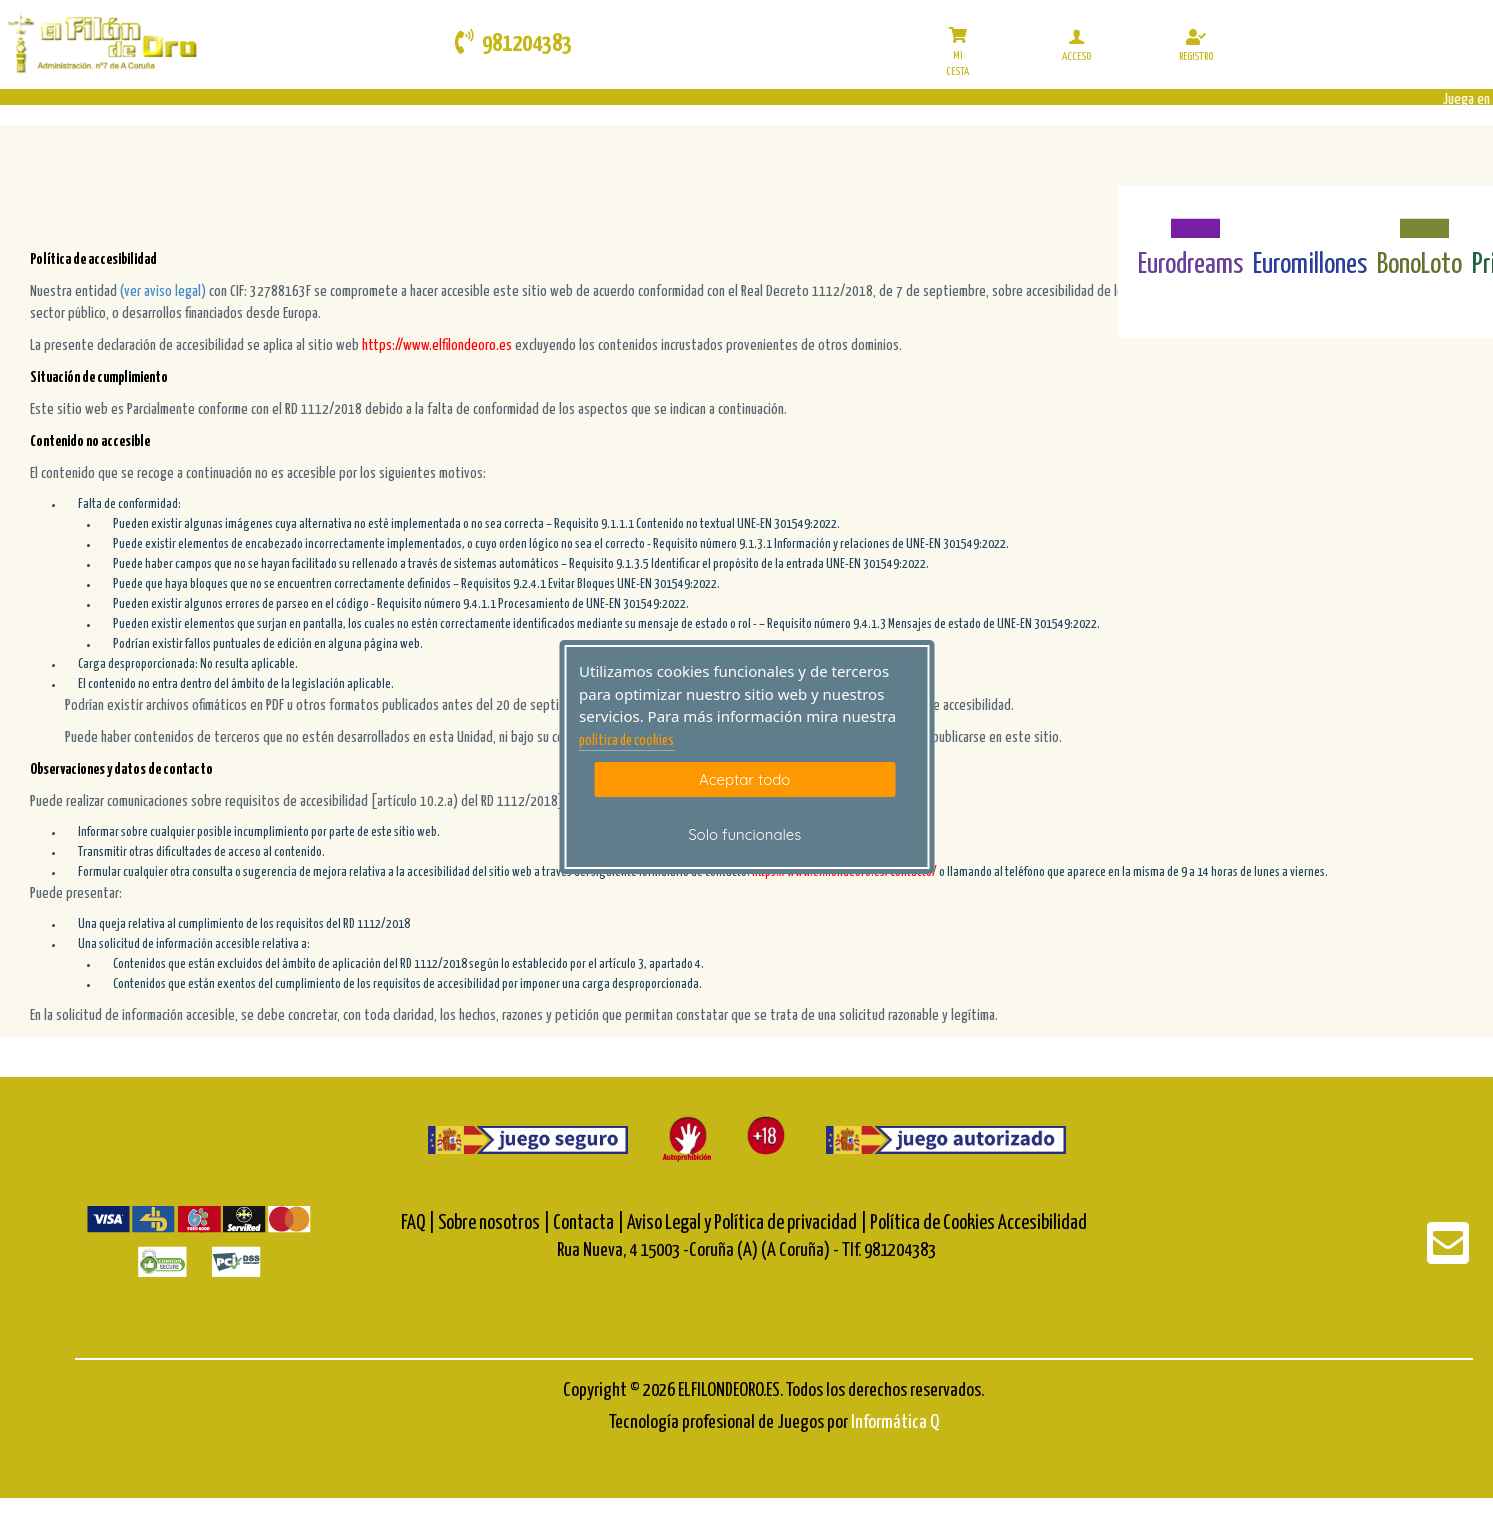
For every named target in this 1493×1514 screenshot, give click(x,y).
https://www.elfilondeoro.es (437, 345)
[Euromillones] (1310, 217)
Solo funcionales (744, 834)
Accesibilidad (1042, 1223)
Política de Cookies (932, 1223)
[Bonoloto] (1419, 217)
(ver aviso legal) (164, 291)
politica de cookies (626, 741)
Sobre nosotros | (494, 1223)
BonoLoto (1419, 265)
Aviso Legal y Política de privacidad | (748, 1223)
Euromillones (1310, 265)
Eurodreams (1190, 265)
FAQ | (419, 1223)
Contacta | (588, 1223)
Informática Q (895, 1422)
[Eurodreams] (1190, 217)
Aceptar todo (744, 779)
